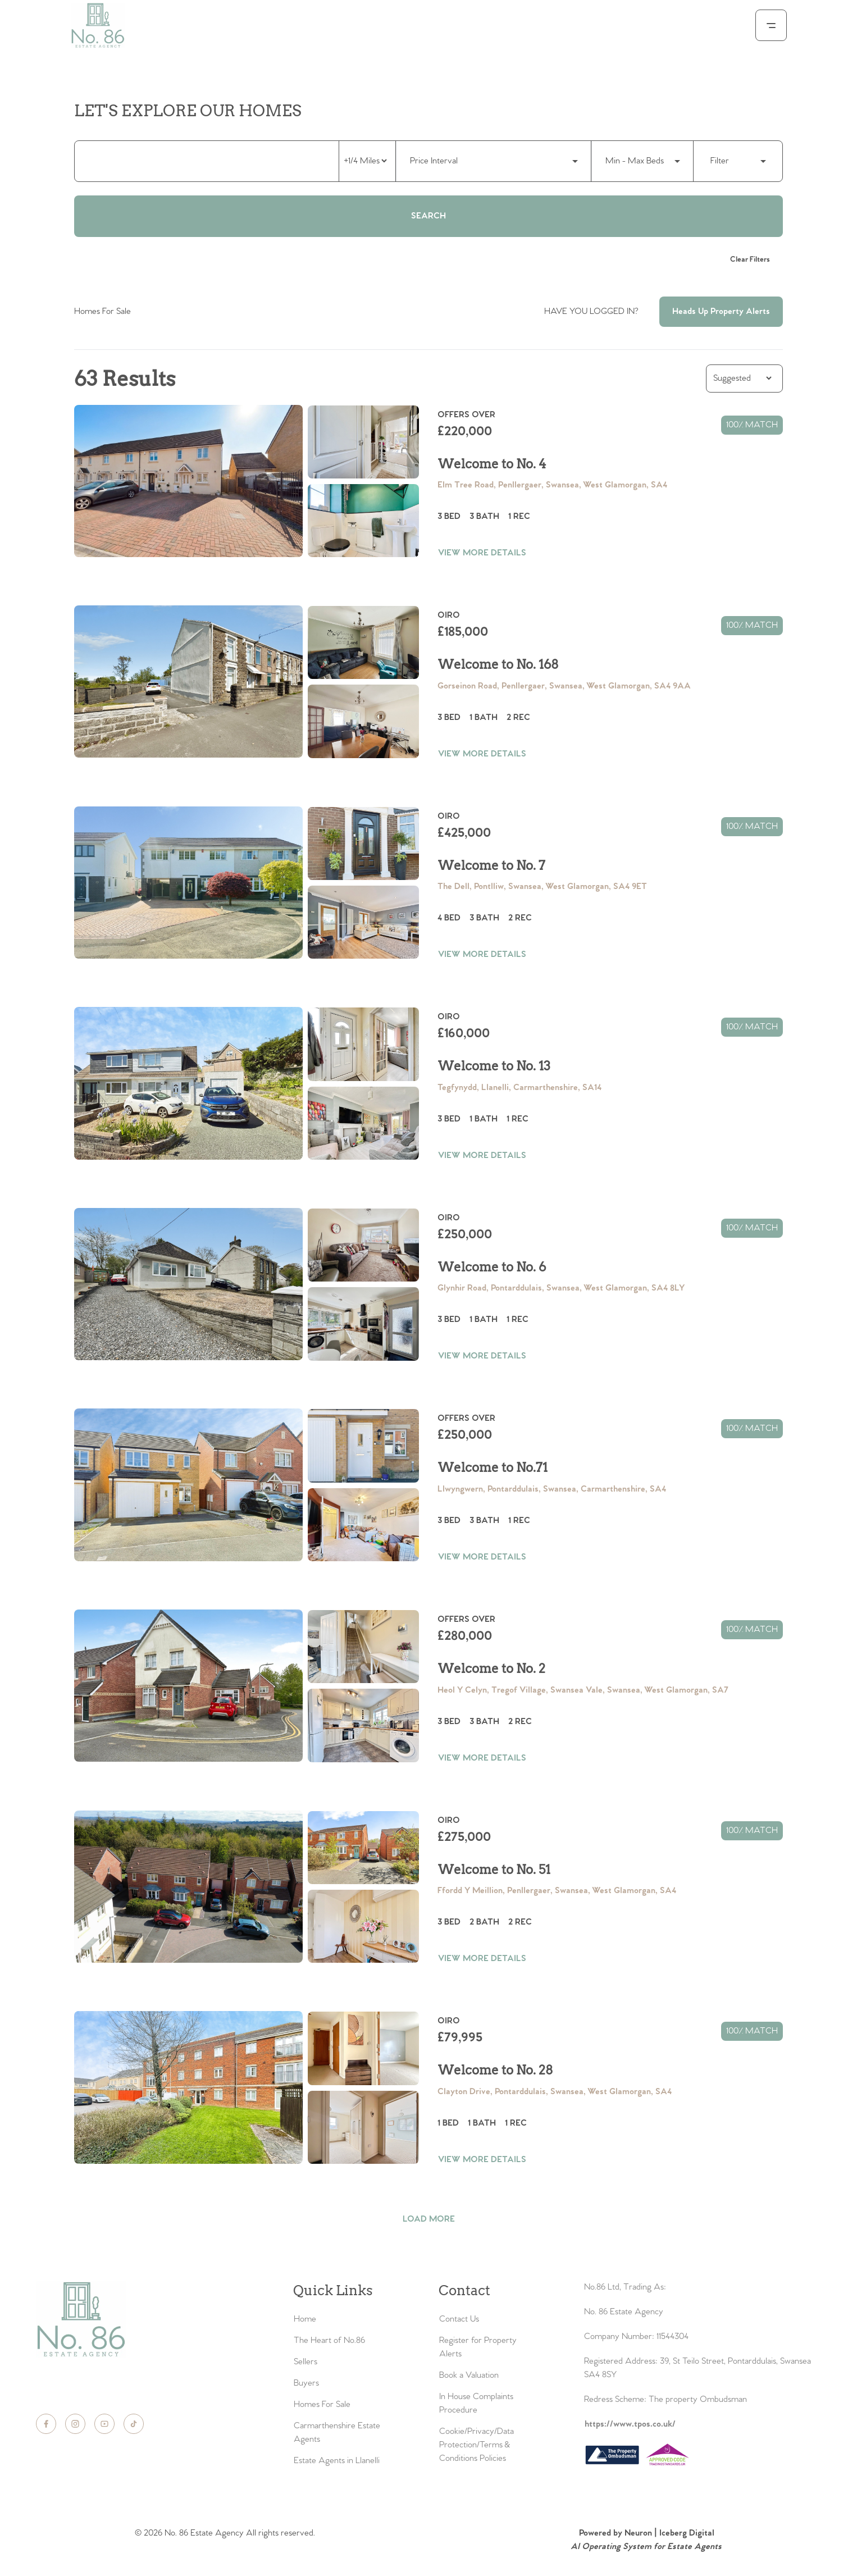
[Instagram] (75, 2424)
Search (428, 216)
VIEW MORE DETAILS (482, 553)
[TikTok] (134, 2424)
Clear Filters (750, 260)
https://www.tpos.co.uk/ (630, 2424)
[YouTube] (104, 2424)
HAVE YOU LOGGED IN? (591, 311)
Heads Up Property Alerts (721, 311)
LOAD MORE (429, 2219)
